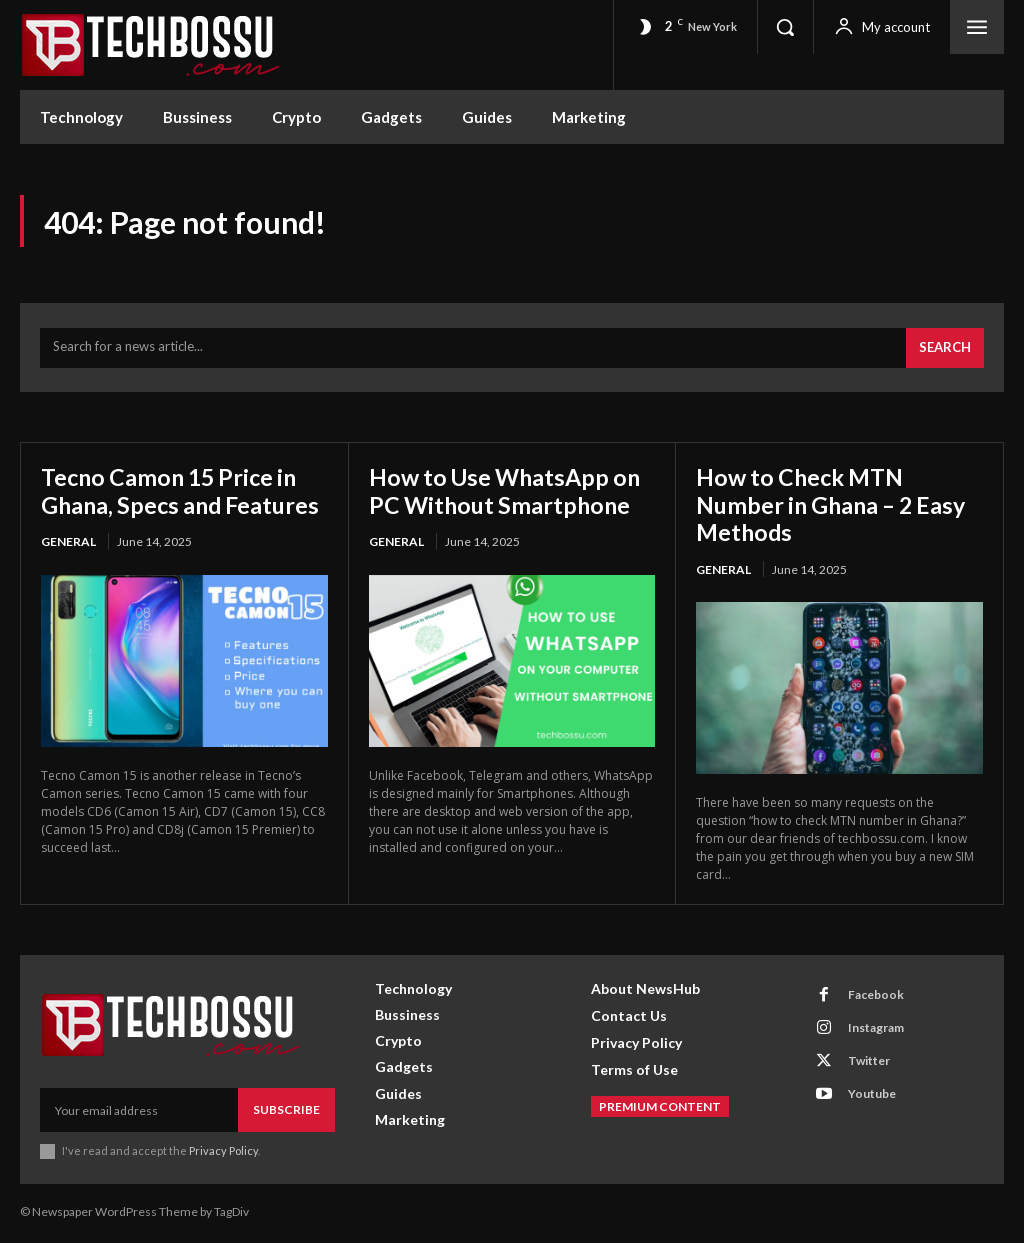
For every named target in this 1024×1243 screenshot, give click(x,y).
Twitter (869, 1063)
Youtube (872, 1096)
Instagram (876, 1030)
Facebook (876, 997)
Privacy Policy (223, 1152)
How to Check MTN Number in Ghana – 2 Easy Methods (837, 506)
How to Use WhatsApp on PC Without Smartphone (510, 492)
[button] (785, 27)
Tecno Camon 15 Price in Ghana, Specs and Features (174, 506)
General (68, 571)
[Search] (945, 350)
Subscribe (286, 1112)
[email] (139, 1113)
